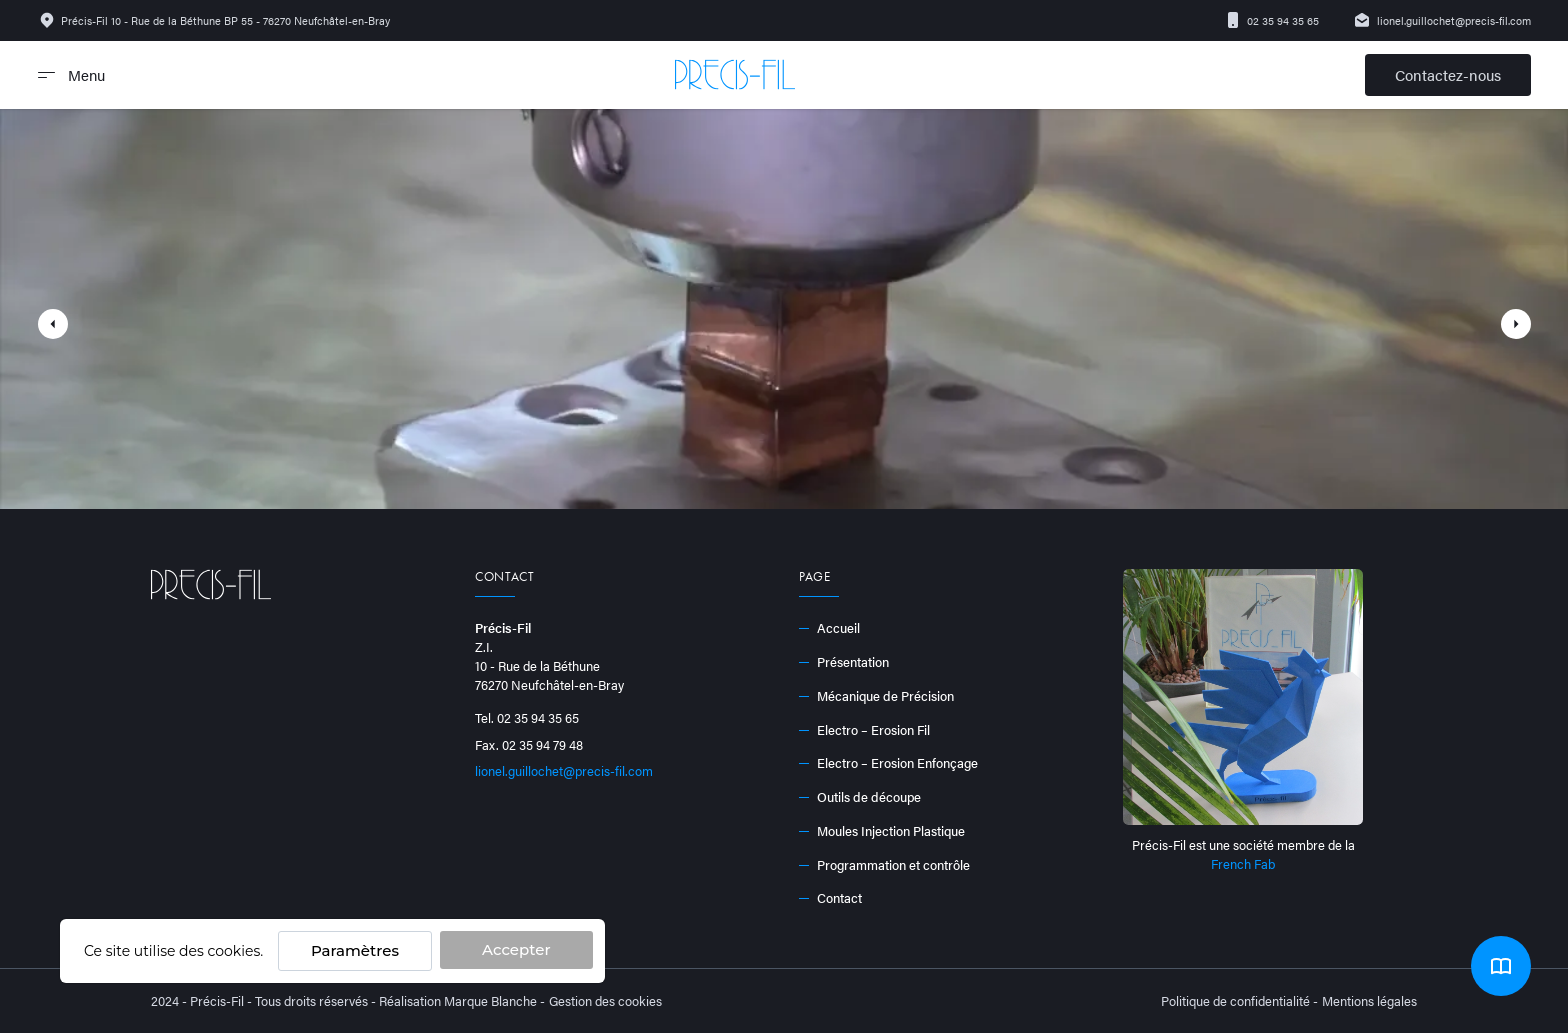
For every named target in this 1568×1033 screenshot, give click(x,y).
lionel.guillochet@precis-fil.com (1442, 20)
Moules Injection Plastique (882, 831)
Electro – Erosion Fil (864, 730)
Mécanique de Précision (876, 696)
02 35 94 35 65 (1272, 20)
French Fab (1243, 863)
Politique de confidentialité (1235, 1001)
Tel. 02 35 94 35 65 (527, 718)
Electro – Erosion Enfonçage (888, 763)
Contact (830, 898)
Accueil (829, 628)
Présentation (844, 662)
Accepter (516, 949)
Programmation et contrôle (884, 865)
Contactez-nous (1448, 74)
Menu (71, 74)
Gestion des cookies (605, 1001)
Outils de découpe (860, 797)
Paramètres (355, 950)
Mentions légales (1369, 1001)
